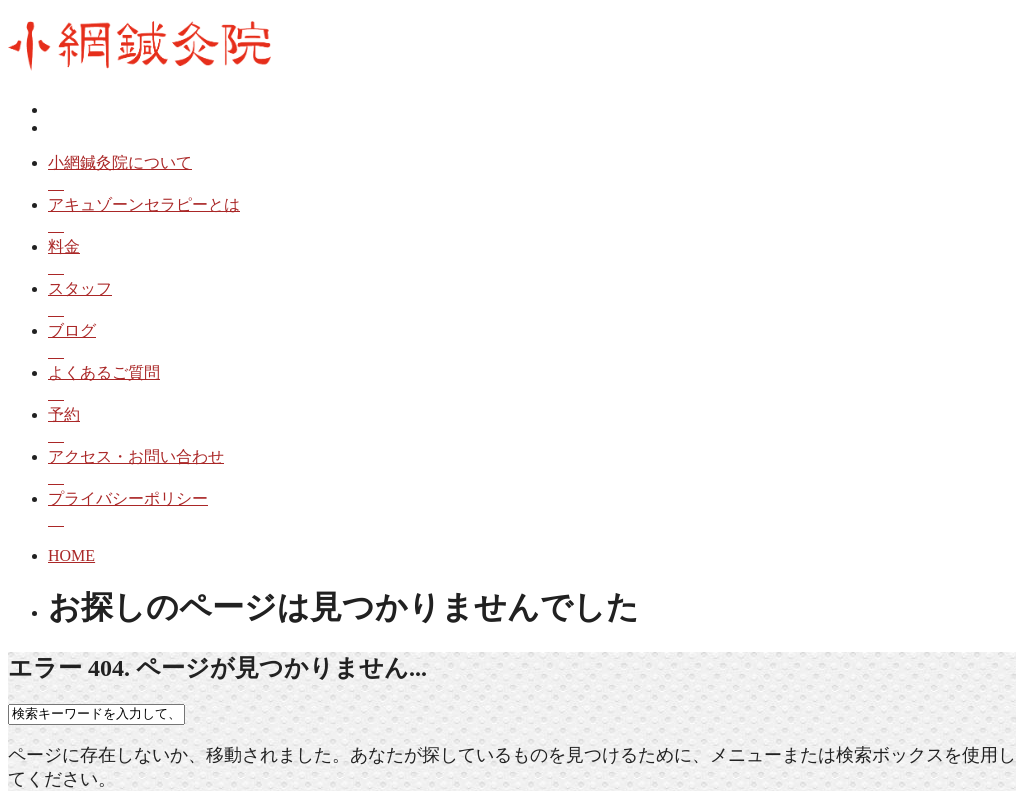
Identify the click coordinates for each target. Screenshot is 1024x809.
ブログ (532, 342)
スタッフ (532, 300)
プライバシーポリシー (532, 510)
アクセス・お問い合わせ (532, 468)
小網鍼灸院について (532, 174)
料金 (532, 258)
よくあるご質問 (532, 384)
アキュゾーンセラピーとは (532, 216)
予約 (532, 426)
